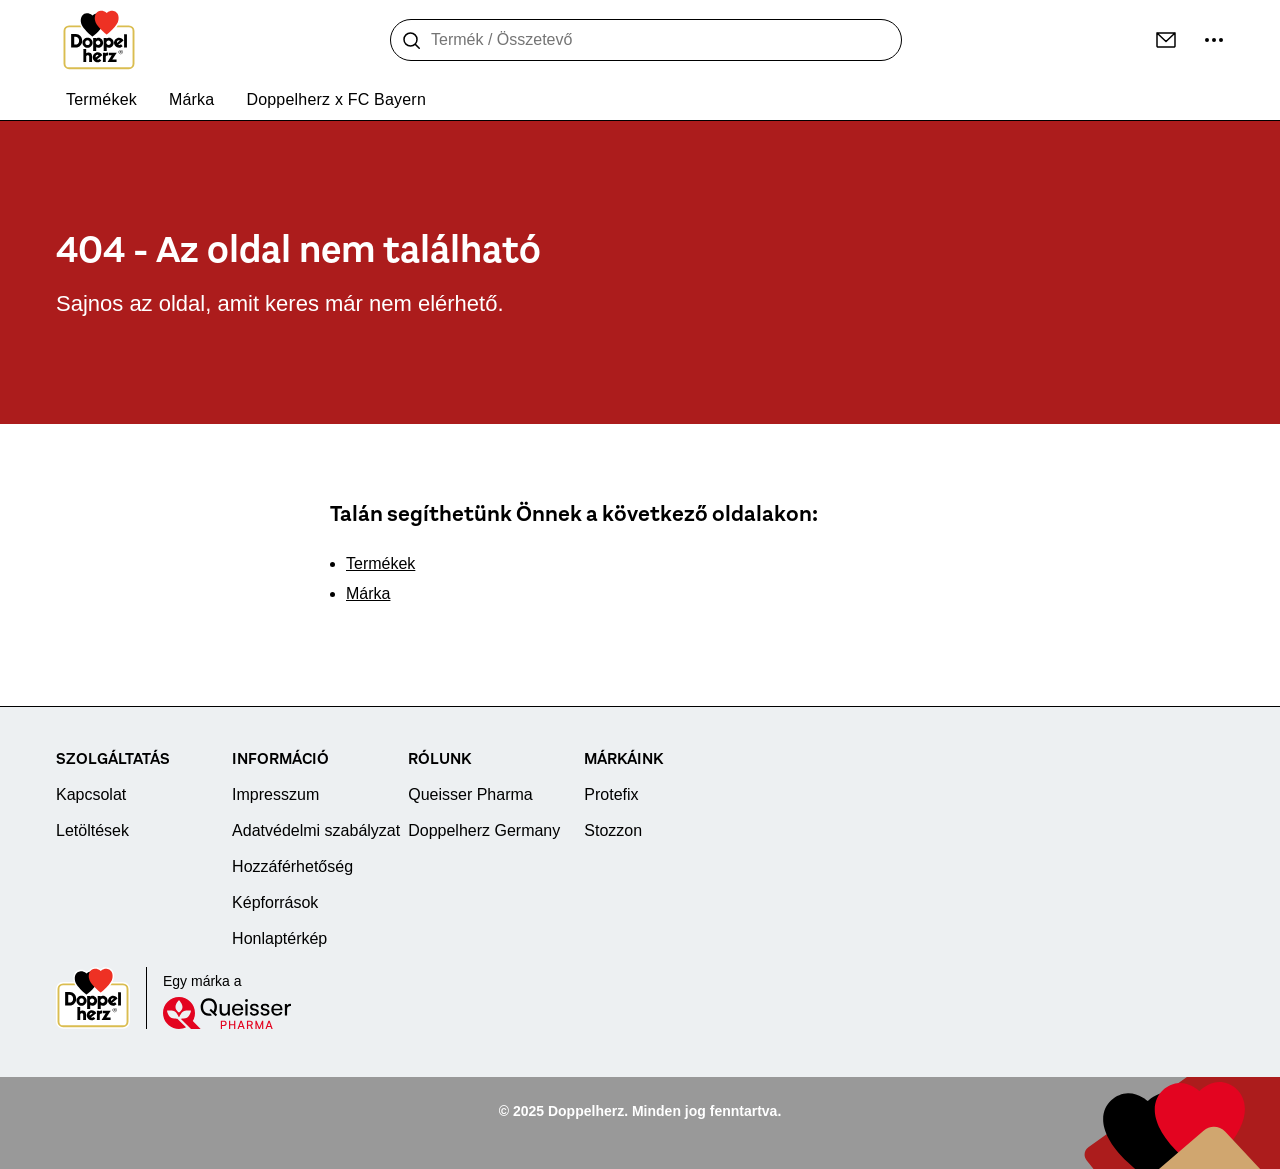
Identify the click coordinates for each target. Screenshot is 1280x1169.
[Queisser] (227, 1013)
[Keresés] (412, 41)
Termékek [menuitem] (101, 99)
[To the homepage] (99, 40)
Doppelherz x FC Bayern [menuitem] (336, 99)
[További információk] (1214, 40)
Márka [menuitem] (191, 99)
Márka (368, 593)
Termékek (380, 563)
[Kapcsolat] (1166, 40)
